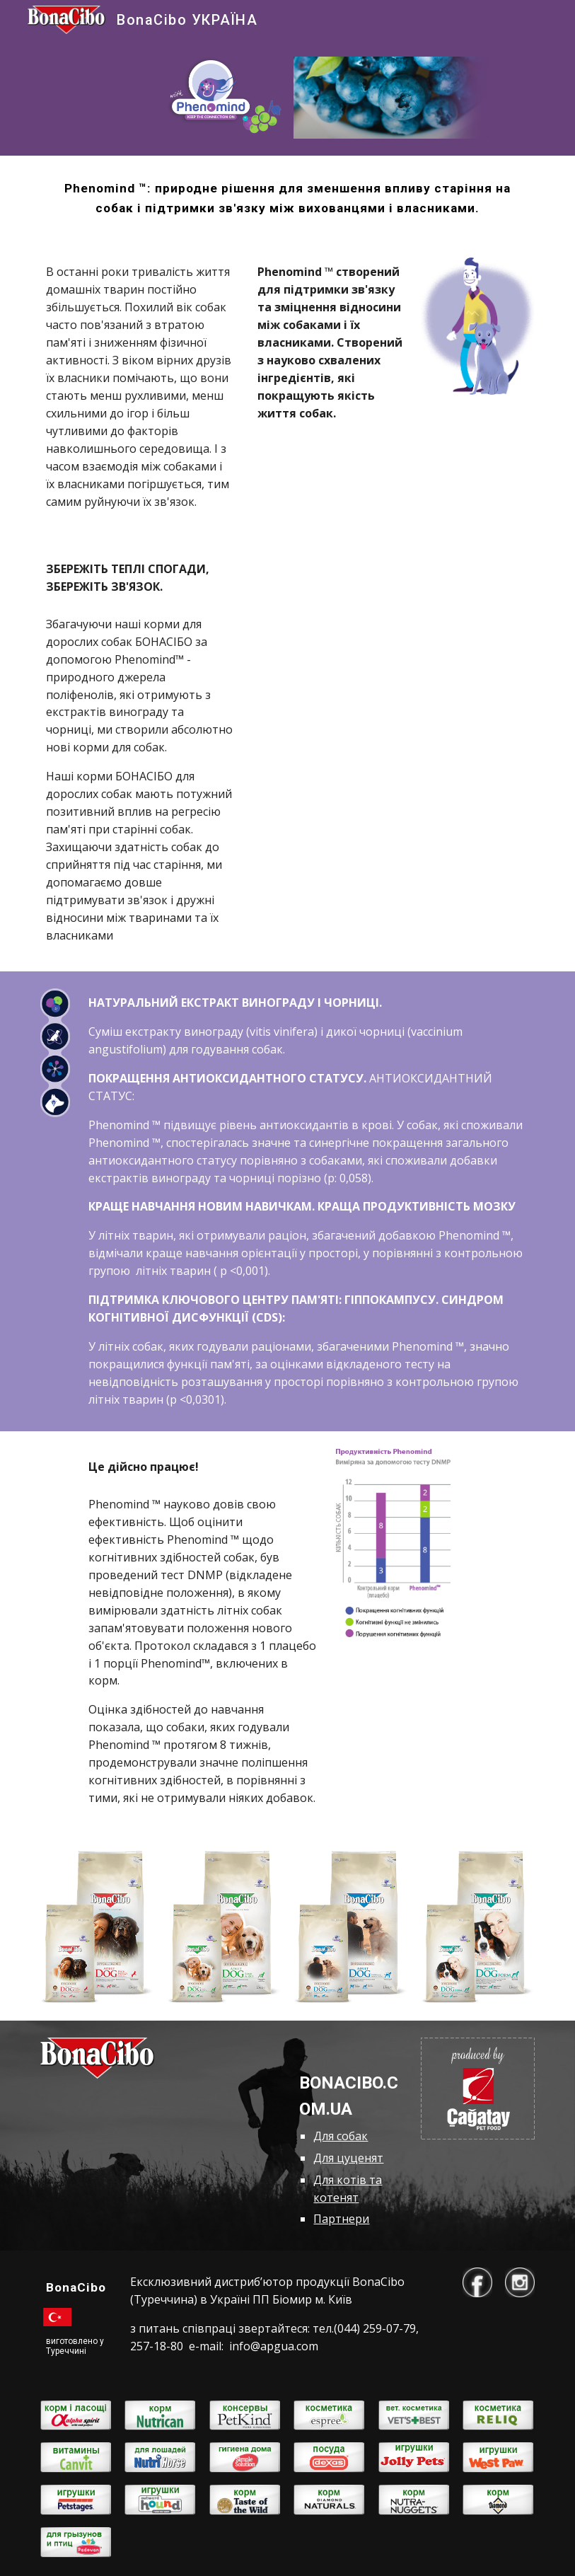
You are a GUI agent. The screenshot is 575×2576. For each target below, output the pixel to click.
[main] (287, 198)
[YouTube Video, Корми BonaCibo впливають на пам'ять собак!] (393, 629)
